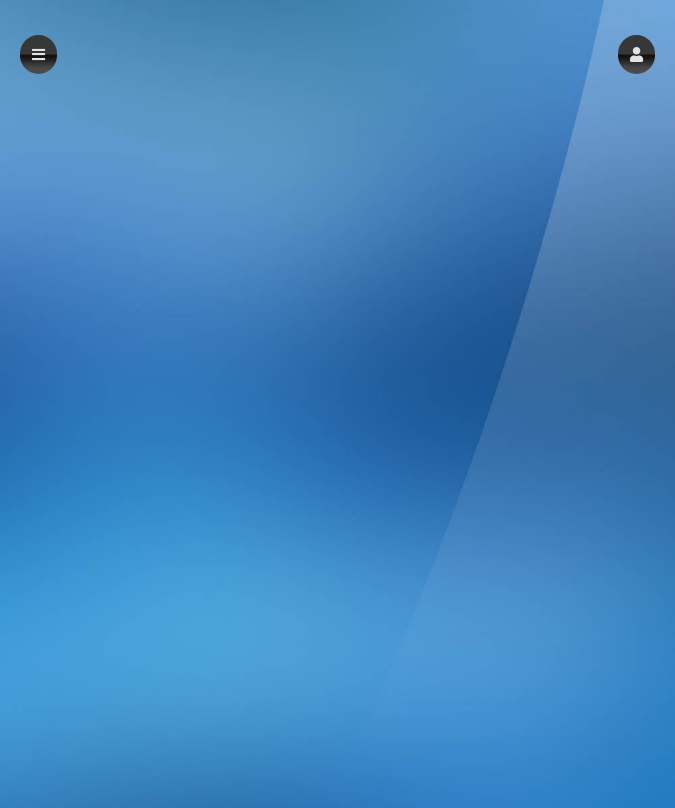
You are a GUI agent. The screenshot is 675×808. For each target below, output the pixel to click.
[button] (636, 54)
